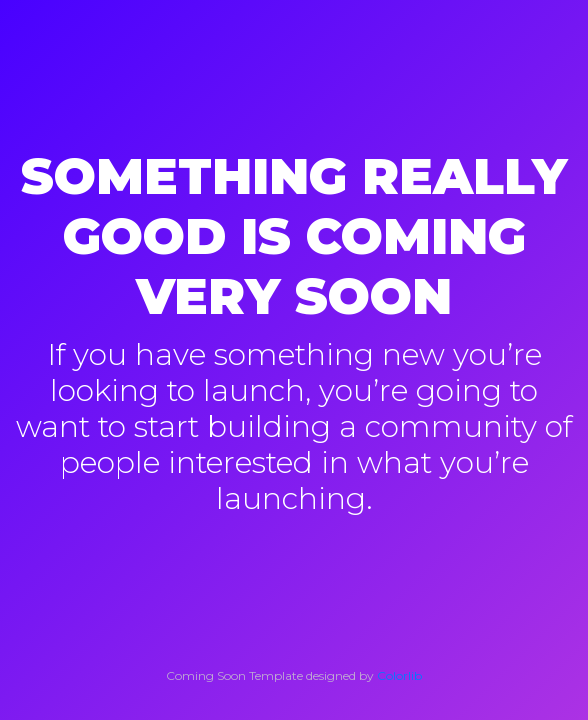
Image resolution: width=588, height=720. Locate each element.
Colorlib (399, 675)
